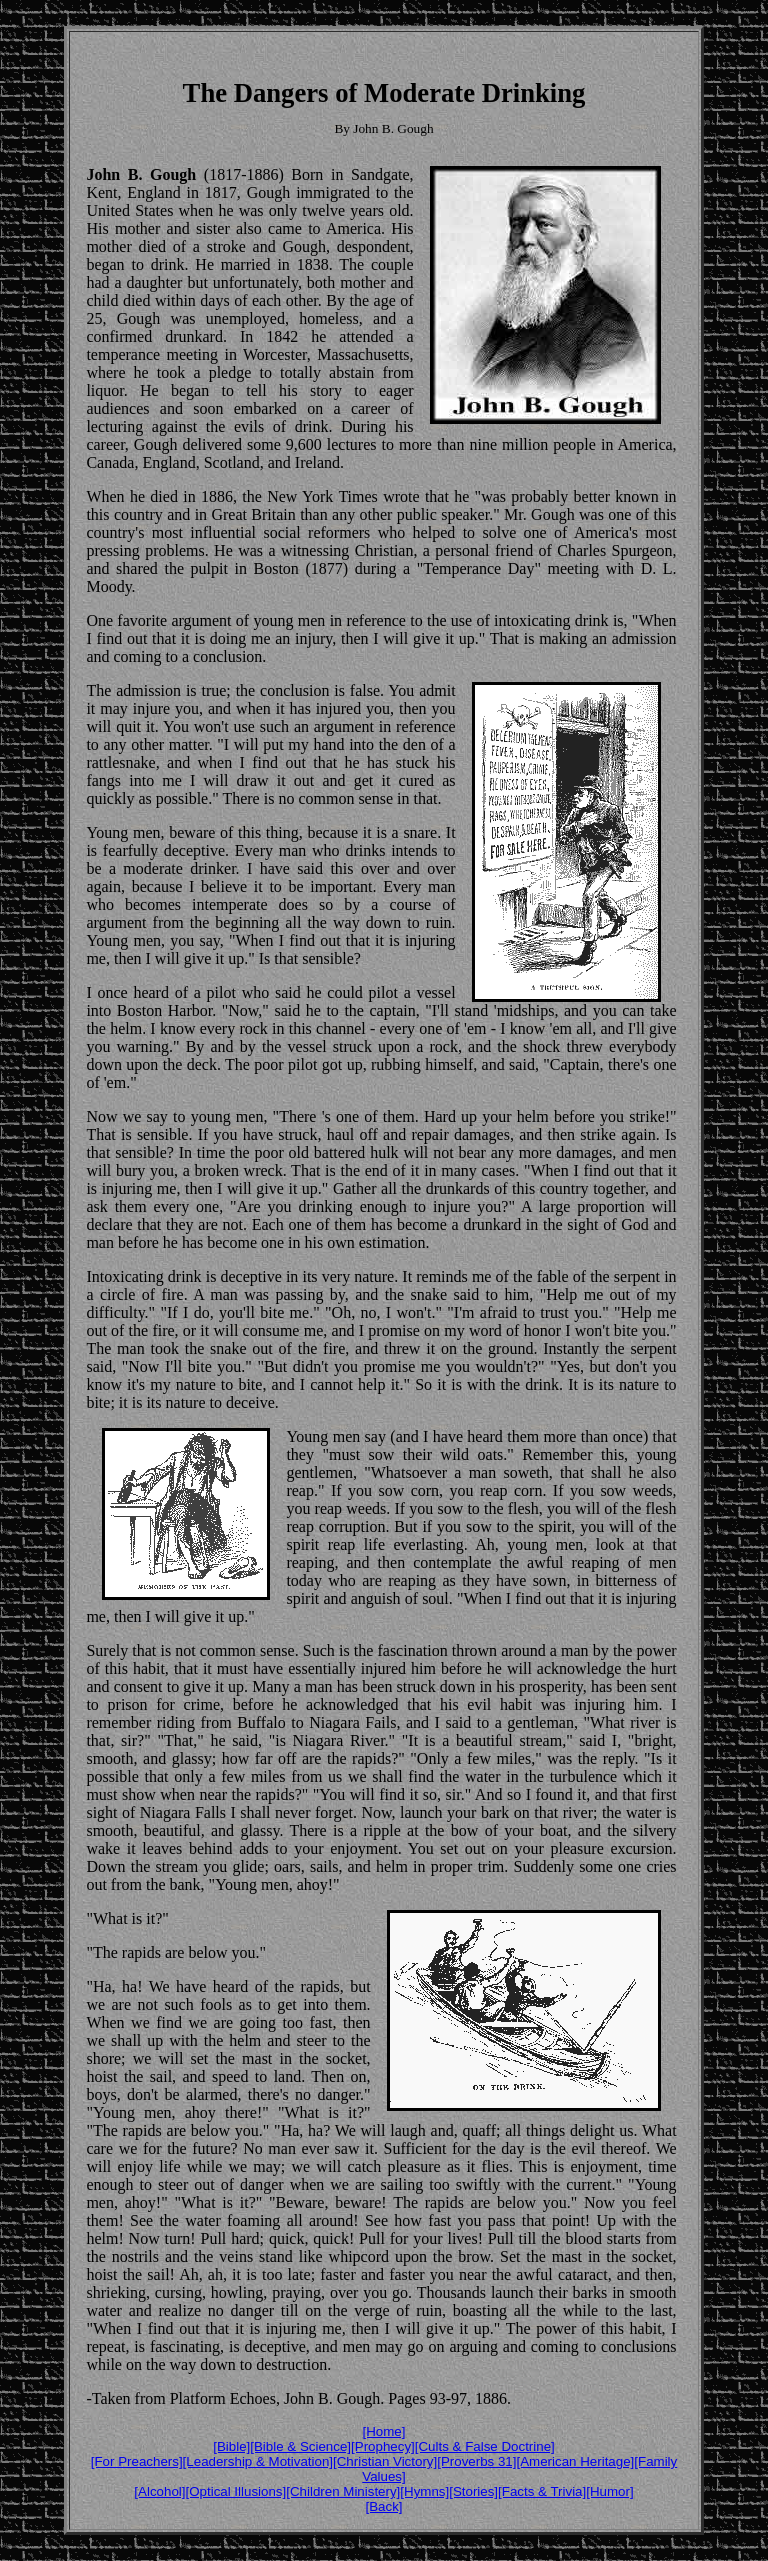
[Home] (384, 2431)
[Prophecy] (383, 2446)
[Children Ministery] (343, 2491)
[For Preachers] (137, 2461)
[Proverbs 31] (476, 2461)
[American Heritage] (576, 2461)
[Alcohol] (159, 2491)
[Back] (383, 2506)
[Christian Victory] (385, 2461)
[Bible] (231, 2446)
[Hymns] (424, 2491)
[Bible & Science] (300, 2446)
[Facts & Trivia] (542, 2491)
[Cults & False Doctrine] (485, 2446)
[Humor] (609, 2491)
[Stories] (473, 2491)
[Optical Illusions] (235, 2491)
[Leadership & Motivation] (258, 2461)
